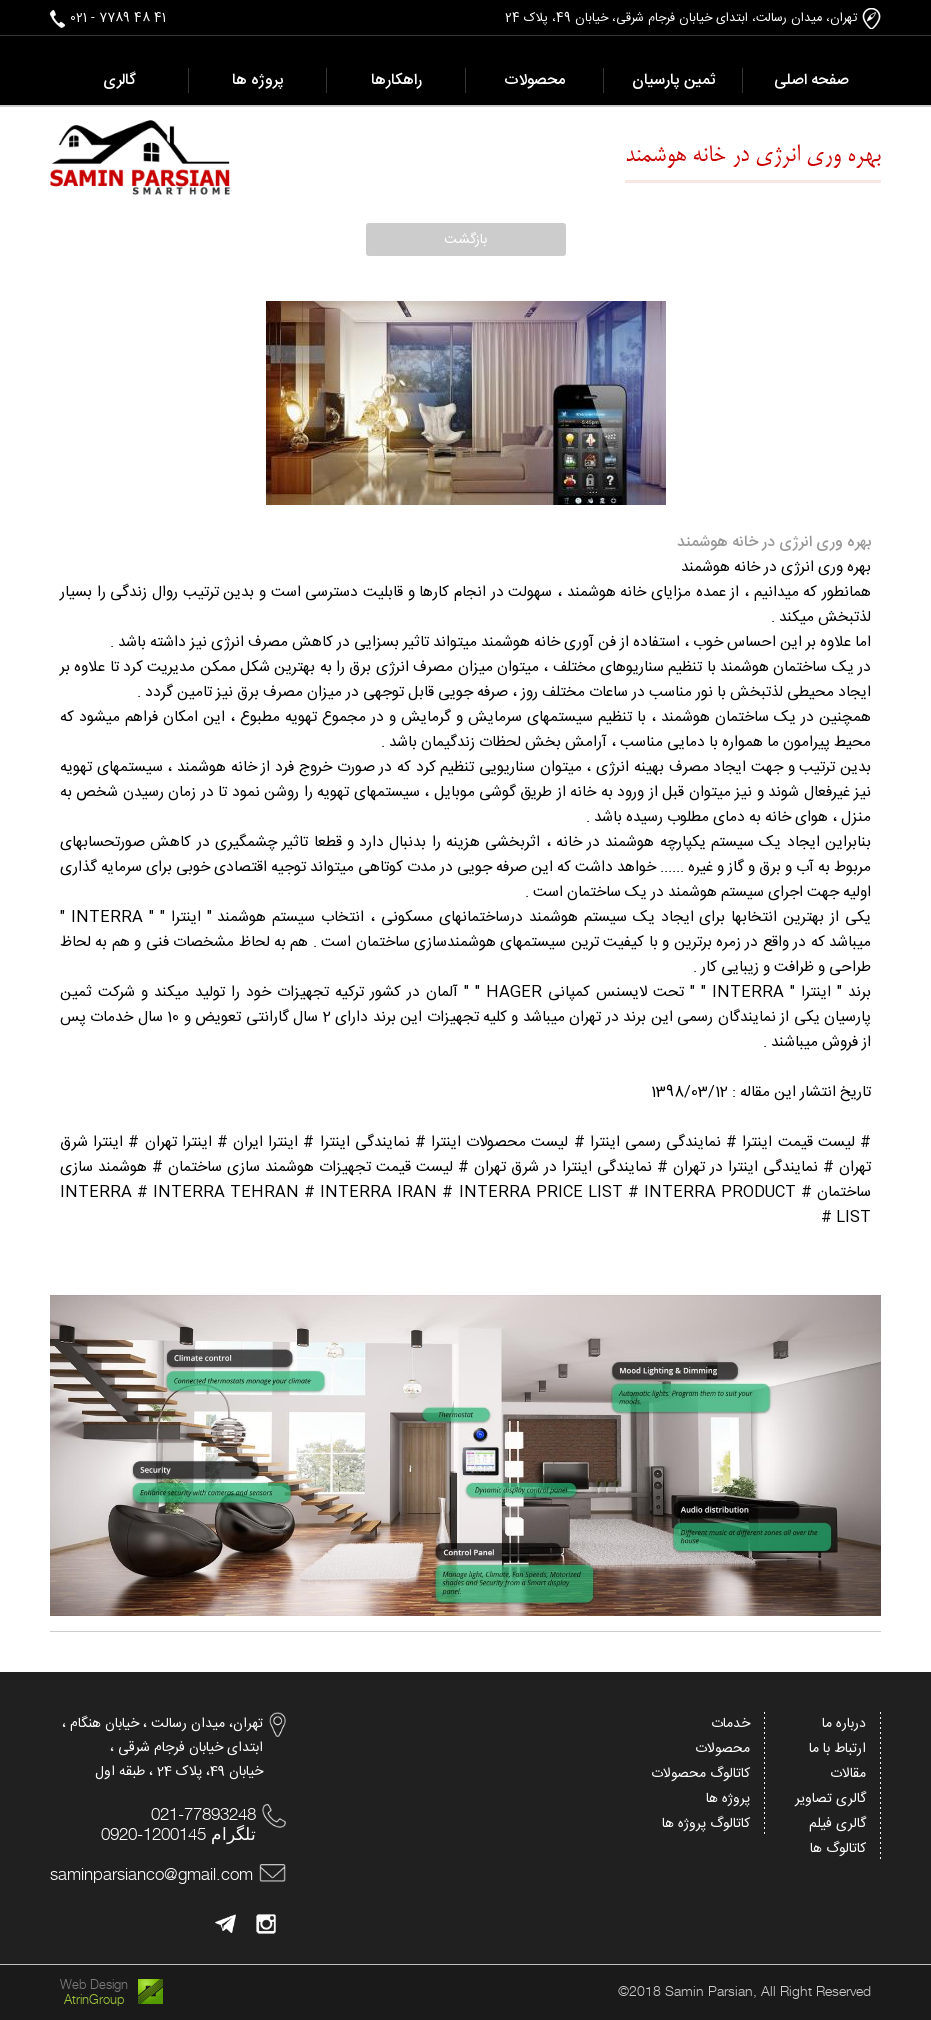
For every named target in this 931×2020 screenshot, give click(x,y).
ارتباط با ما (837, 1749)
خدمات (730, 1724)
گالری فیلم (837, 1824)
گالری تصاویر (830, 1799)
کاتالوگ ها (838, 1849)
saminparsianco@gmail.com (151, 1874)
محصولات (722, 1749)
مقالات (848, 1774)
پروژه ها (728, 1799)
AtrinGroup (94, 1999)
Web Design (94, 1984)
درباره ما (844, 1724)
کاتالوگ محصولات (700, 1774)
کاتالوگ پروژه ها (706, 1824)
